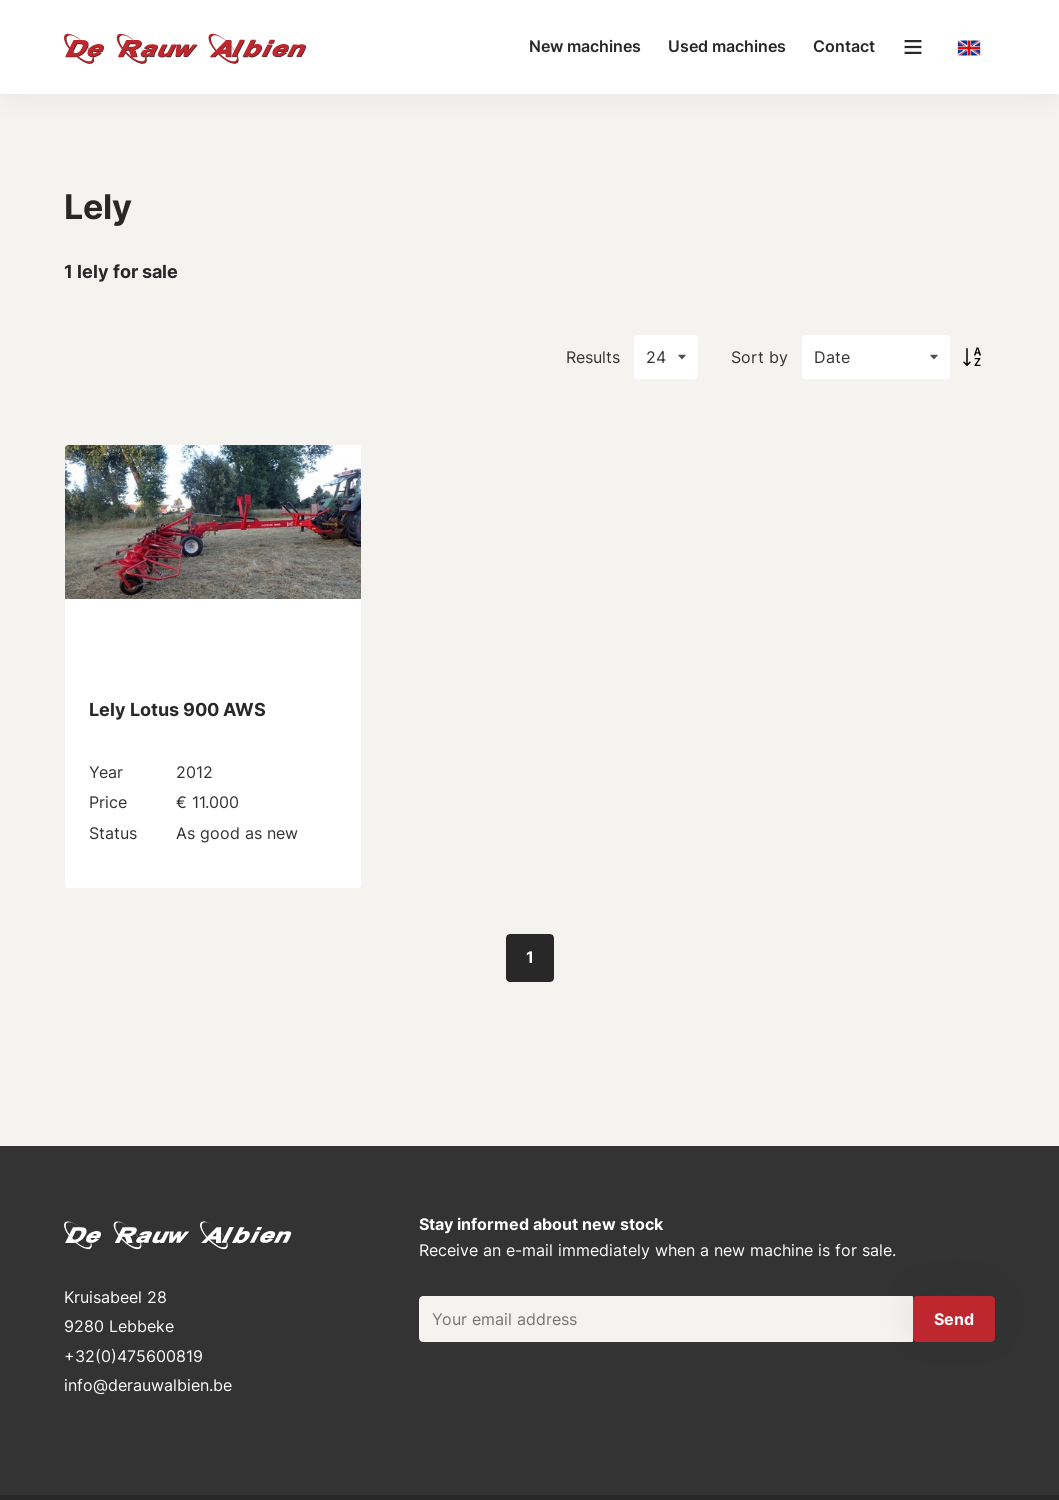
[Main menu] (913, 47)
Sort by (759, 357)
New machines (585, 46)
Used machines (727, 46)
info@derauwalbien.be (148, 1385)
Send (954, 1319)
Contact (844, 46)
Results (593, 357)
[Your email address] (666, 1319)
